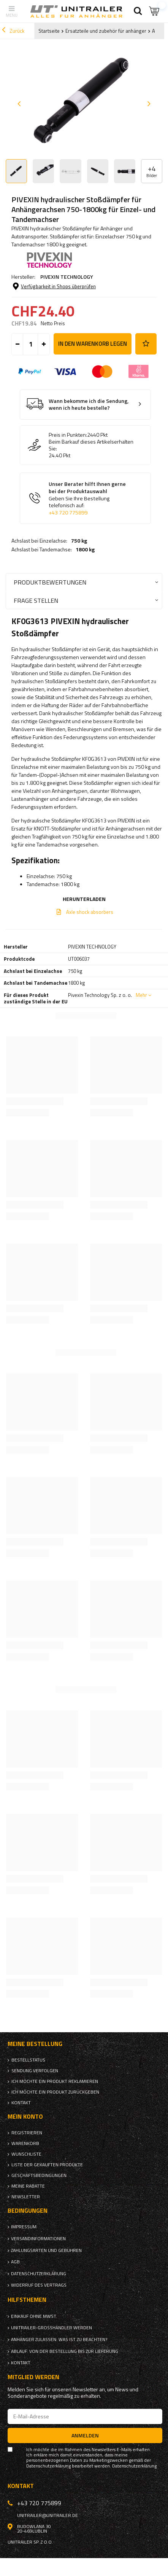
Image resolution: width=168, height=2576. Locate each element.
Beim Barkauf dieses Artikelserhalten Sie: (91, 445)
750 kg (79, 540)
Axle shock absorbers (89, 912)
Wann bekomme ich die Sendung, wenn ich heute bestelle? (89, 405)
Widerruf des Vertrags (39, 2285)
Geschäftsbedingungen (39, 2175)
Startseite (49, 31)
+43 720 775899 (68, 512)
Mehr (141, 995)
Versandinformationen (38, 2238)
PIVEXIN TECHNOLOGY (66, 277)
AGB (15, 2262)
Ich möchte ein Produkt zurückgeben (55, 2092)
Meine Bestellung (35, 2044)
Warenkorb (25, 2143)
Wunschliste (26, 2154)
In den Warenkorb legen (92, 343)
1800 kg (85, 549)
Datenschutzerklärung (38, 2273)
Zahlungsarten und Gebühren (46, 2250)
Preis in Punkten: (68, 434)
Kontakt (21, 2102)
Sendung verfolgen (34, 2070)
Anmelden (85, 2435)
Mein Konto (25, 2117)
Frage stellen (36, 600)
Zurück (13, 31)
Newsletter (25, 2196)
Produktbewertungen (50, 582)
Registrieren (26, 2132)
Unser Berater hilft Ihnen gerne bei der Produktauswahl (91, 498)
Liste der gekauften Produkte (47, 2164)
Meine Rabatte (28, 2186)
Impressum (23, 2227)
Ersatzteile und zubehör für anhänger (105, 31)
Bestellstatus (28, 2060)
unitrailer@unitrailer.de (47, 2515)
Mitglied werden (33, 2377)
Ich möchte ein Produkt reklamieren (54, 2081)
